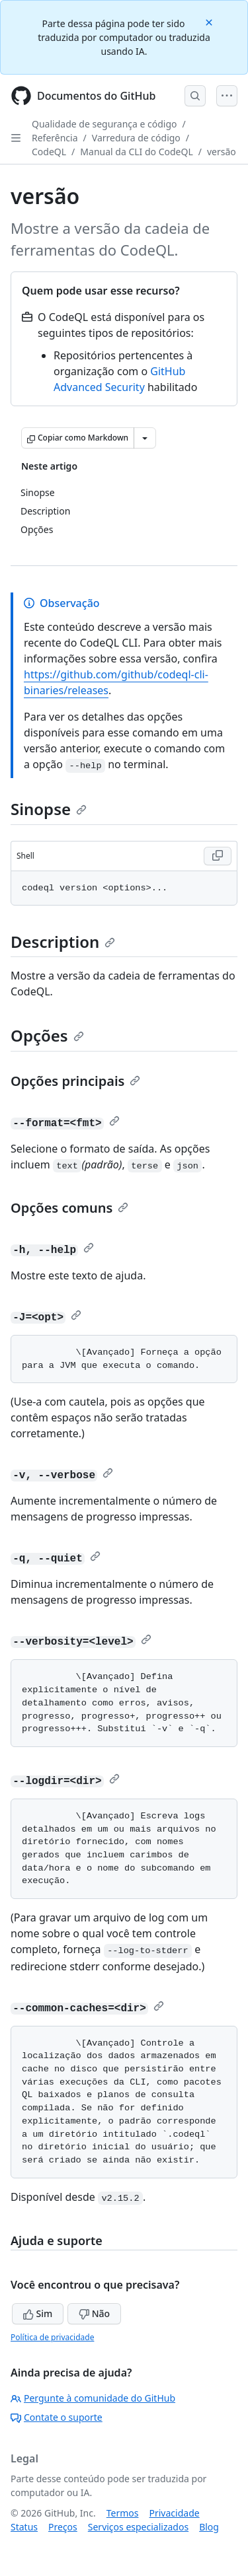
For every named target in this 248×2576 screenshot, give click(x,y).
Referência (55, 137)
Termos (122, 2513)
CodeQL (49, 151)
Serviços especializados (138, 2527)
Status (24, 2527)
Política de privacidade (52, 2337)
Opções (47, 1035)
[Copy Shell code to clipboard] (217, 856)
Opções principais (75, 1081)
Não (94, 2313)
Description (63, 941)
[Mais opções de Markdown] (145, 437)
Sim (37, 2313)
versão (221, 151)
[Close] (210, 21)
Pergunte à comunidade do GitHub (93, 2398)
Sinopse (49, 809)
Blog (209, 2527)
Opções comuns (69, 1208)
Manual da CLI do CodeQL (136, 151)
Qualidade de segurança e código (104, 124)
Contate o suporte (57, 2417)
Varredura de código (136, 137)
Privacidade (174, 2513)
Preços (62, 2527)
